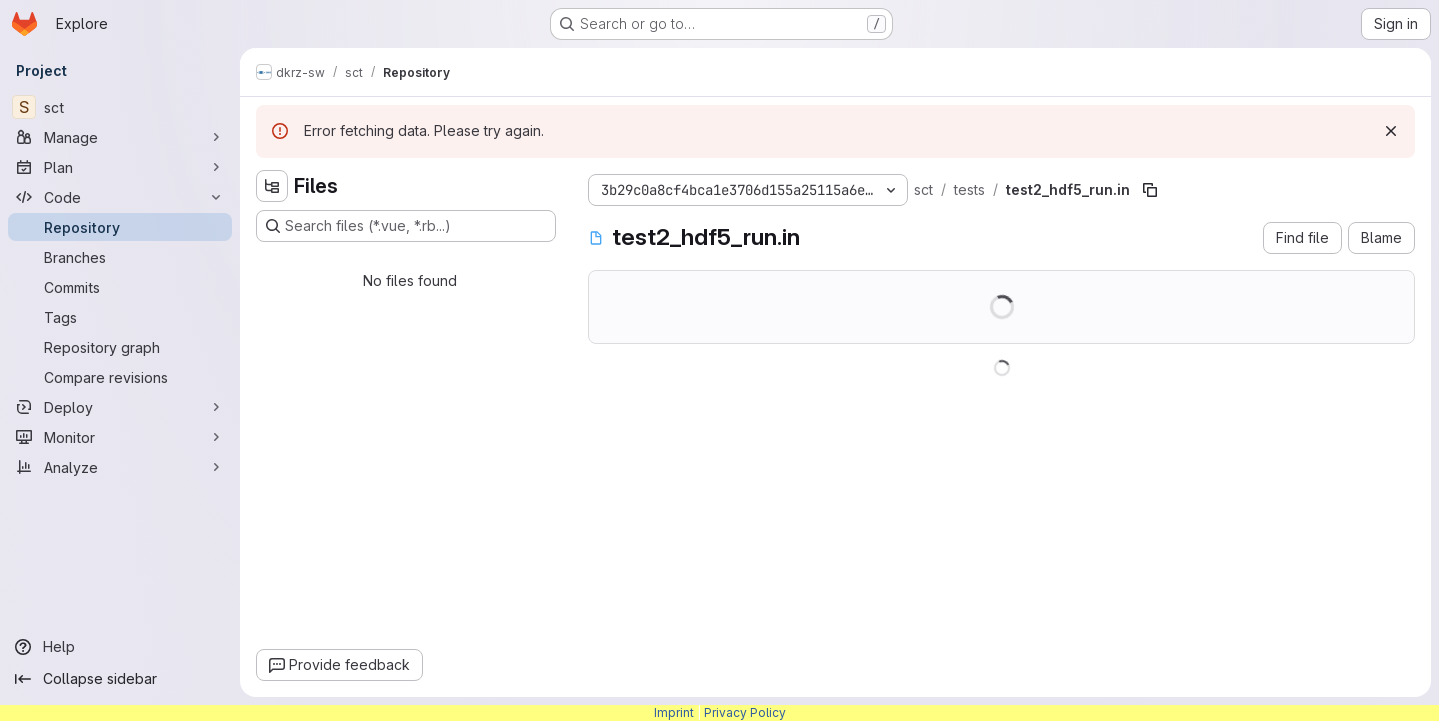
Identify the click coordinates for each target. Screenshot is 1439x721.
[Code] (120, 197)
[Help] (120, 647)
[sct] (120, 107)
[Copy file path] (1150, 190)
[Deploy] (120, 407)
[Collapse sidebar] (120, 679)
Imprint (674, 712)
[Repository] (120, 227)
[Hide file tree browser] (272, 186)
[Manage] (120, 137)
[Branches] (120, 257)
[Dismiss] (1391, 131)
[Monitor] (120, 437)
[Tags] (120, 317)
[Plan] (120, 167)
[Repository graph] (120, 347)
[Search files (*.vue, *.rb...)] (406, 226)
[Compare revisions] (120, 377)
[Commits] (120, 287)
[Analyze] (120, 467)
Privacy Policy (745, 712)
